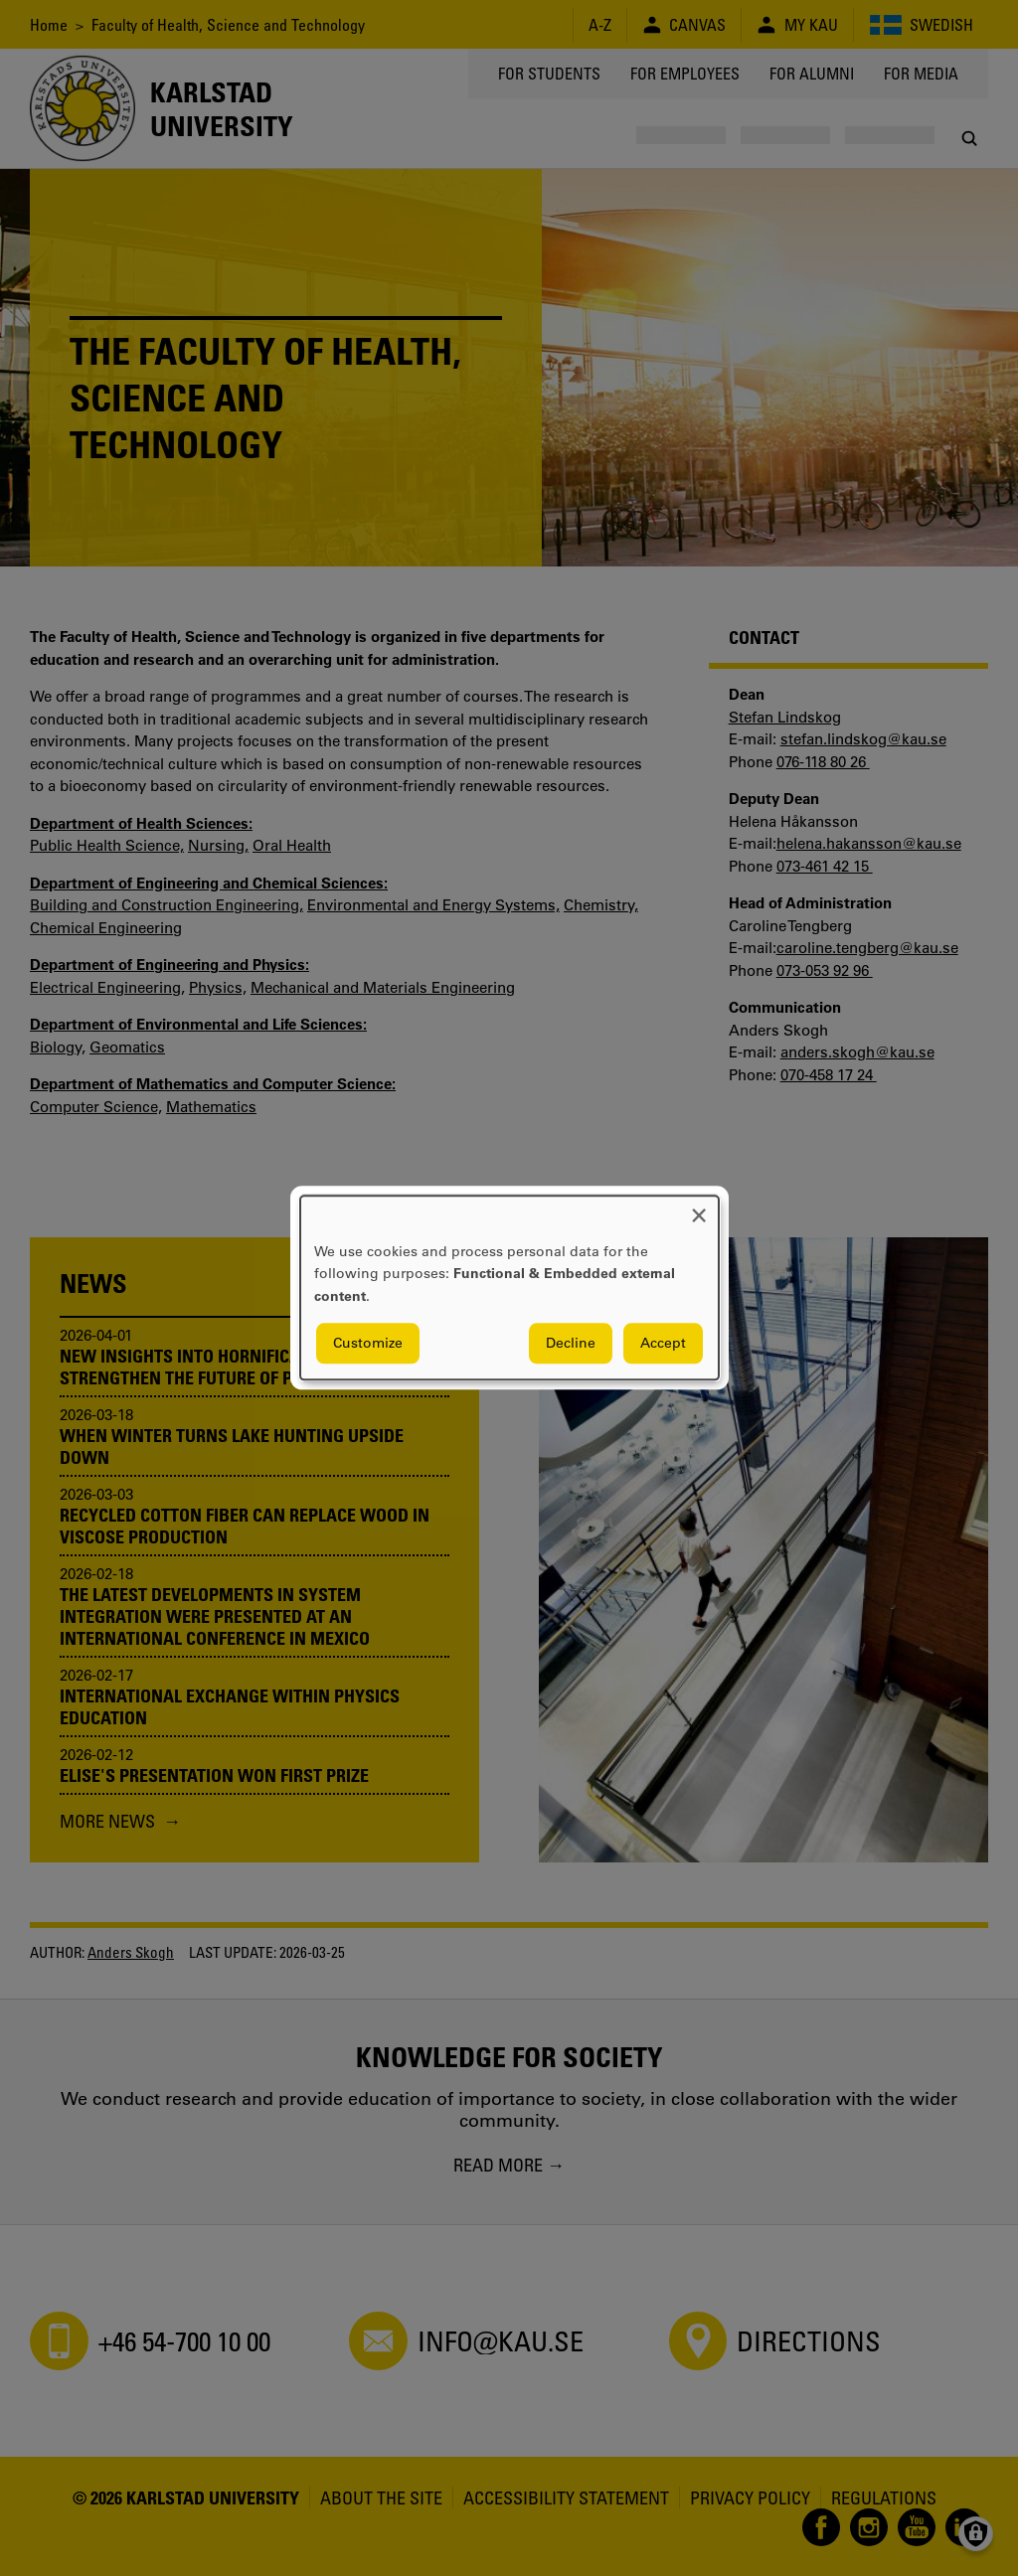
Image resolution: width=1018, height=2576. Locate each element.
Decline (570, 1344)
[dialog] (509, 1287)
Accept (663, 1344)
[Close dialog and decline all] (699, 1208)
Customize (368, 1344)
